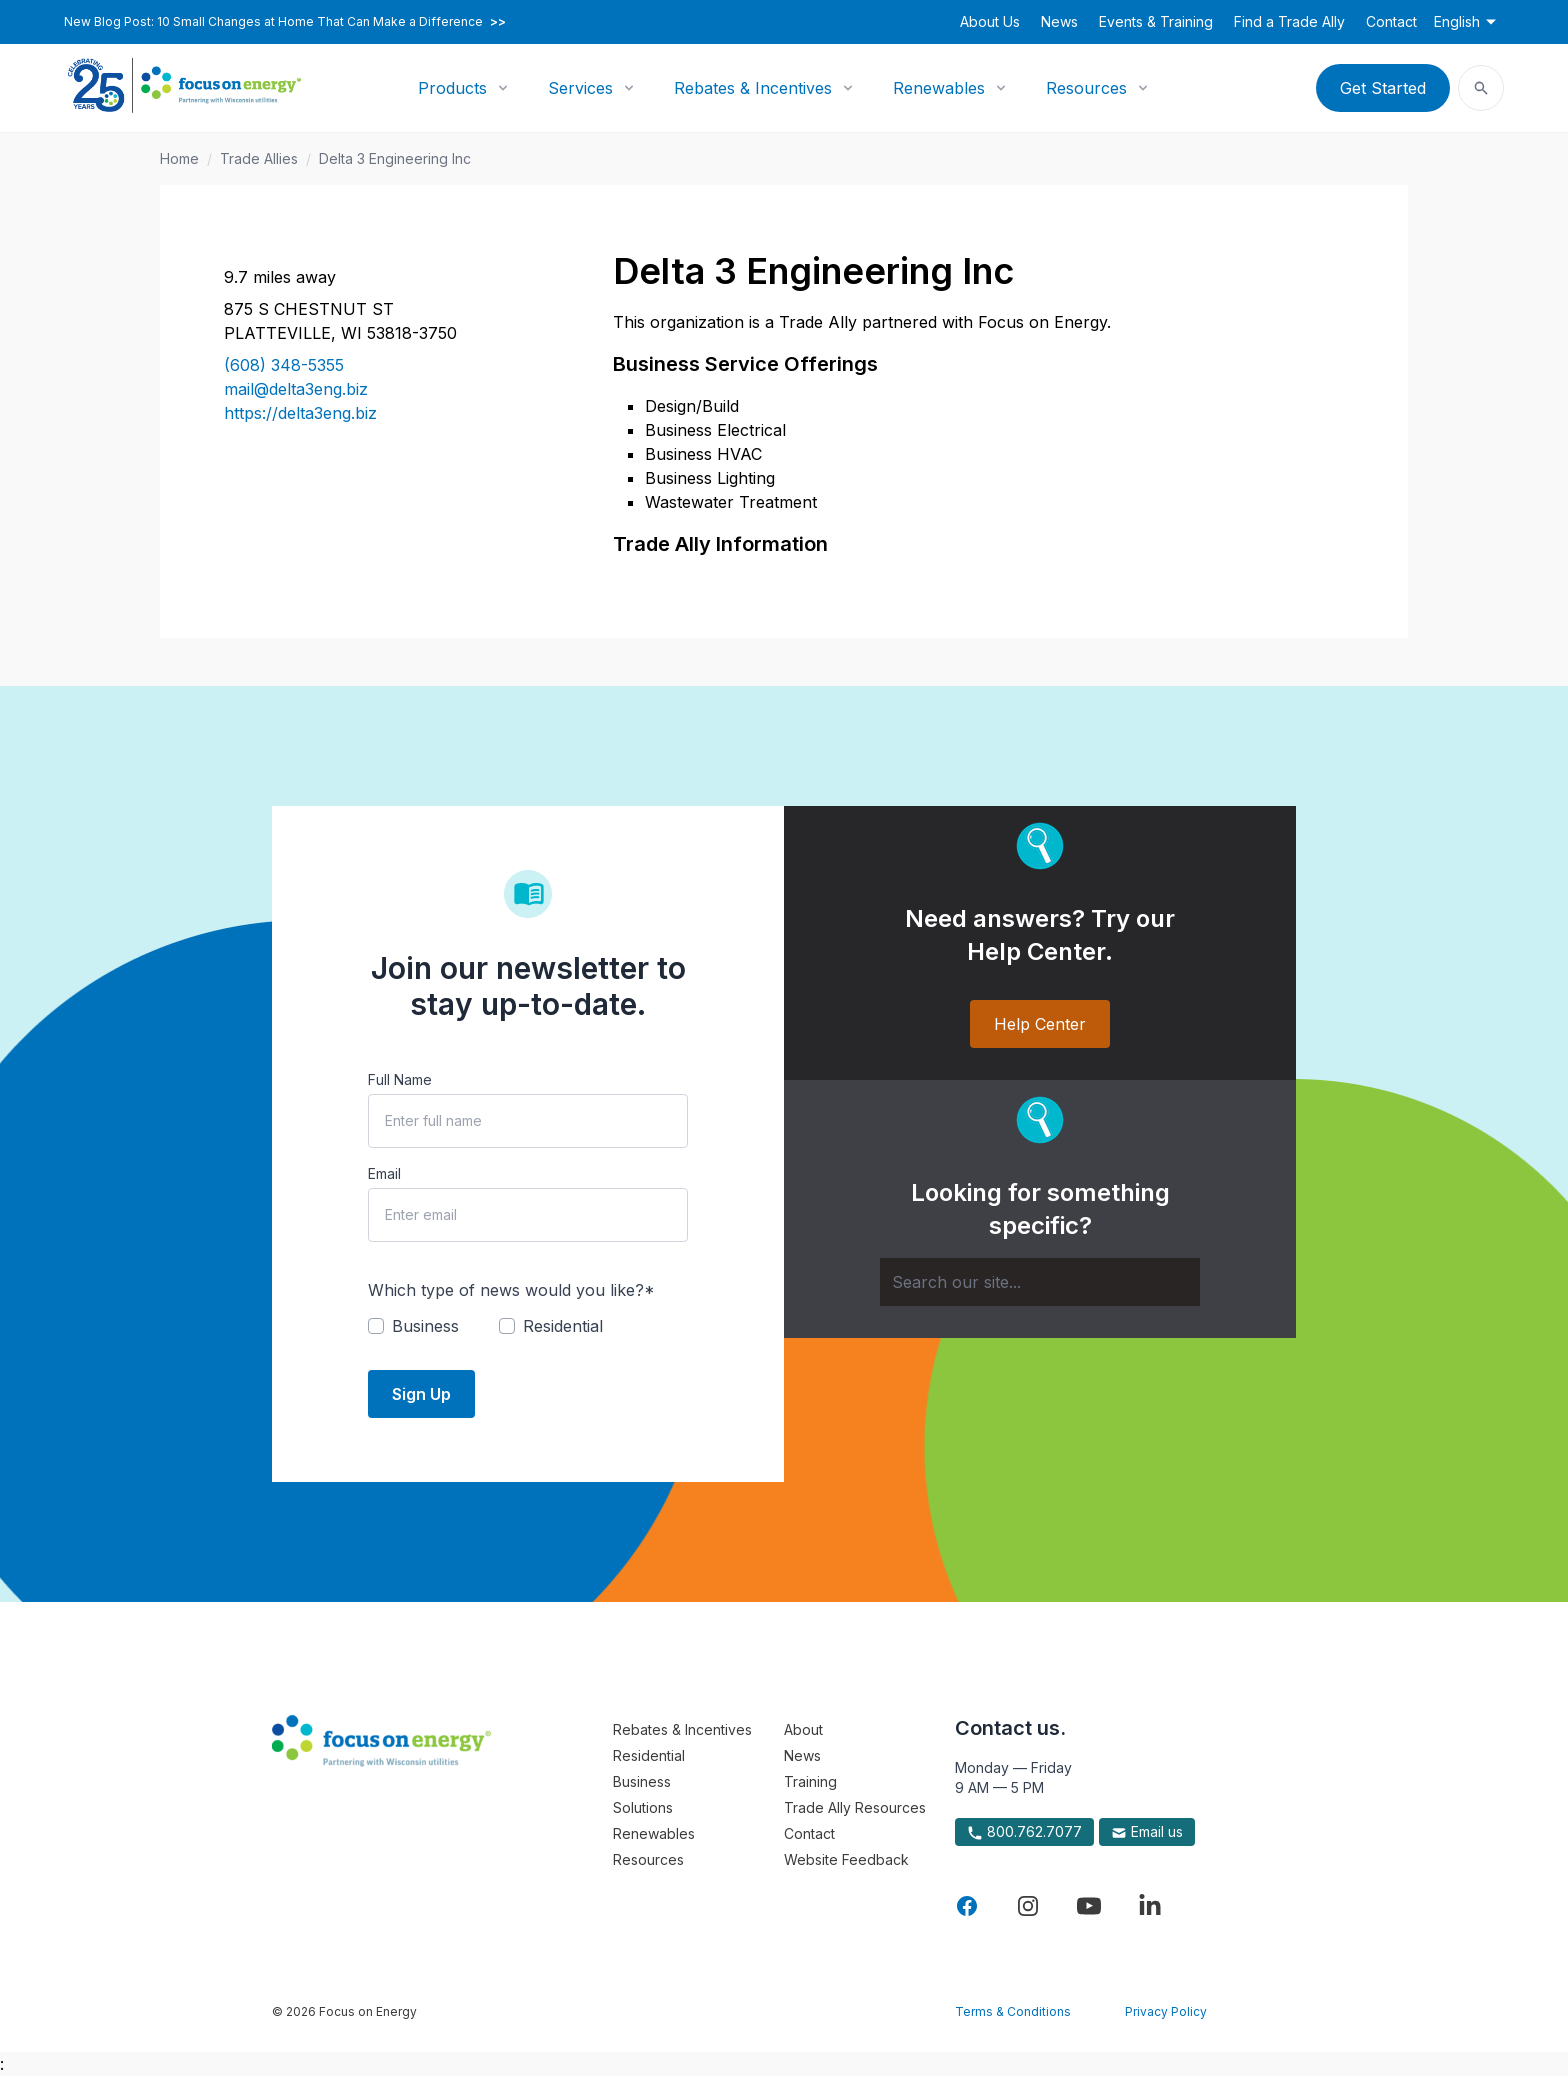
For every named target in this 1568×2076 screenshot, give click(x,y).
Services (580, 88)
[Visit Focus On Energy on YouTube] (1089, 1906)
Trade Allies (259, 158)
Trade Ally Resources (855, 1807)
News (1059, 21)
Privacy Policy (1166, 2011)
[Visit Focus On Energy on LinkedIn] (1150, 1906)
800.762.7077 (1024, 1832)
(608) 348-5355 (284, 365)
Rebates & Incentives (753, 88)
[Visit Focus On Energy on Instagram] (1028, 1906)
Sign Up (421, 1394)
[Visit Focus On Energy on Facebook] (967, 1906)
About (803, 1729)
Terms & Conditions (1013, 2011)
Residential (649, 1755)
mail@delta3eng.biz (296, 389)
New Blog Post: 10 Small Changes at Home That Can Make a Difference (285, 22)
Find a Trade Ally (1289, 21)
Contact (1391, 21)
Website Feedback (846, 1859)
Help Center (1040, 1024)
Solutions (643, 1807)
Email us (1147, 1832)
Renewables (939, 88)
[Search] (1040, 1282)
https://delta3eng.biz (300, 413)
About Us (990, 21)
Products (452, 88)
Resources (1086, 88)
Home (179, 158)
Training (810, 1781)
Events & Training (1156, 21)
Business (642, 1781)
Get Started (1383, 88)
